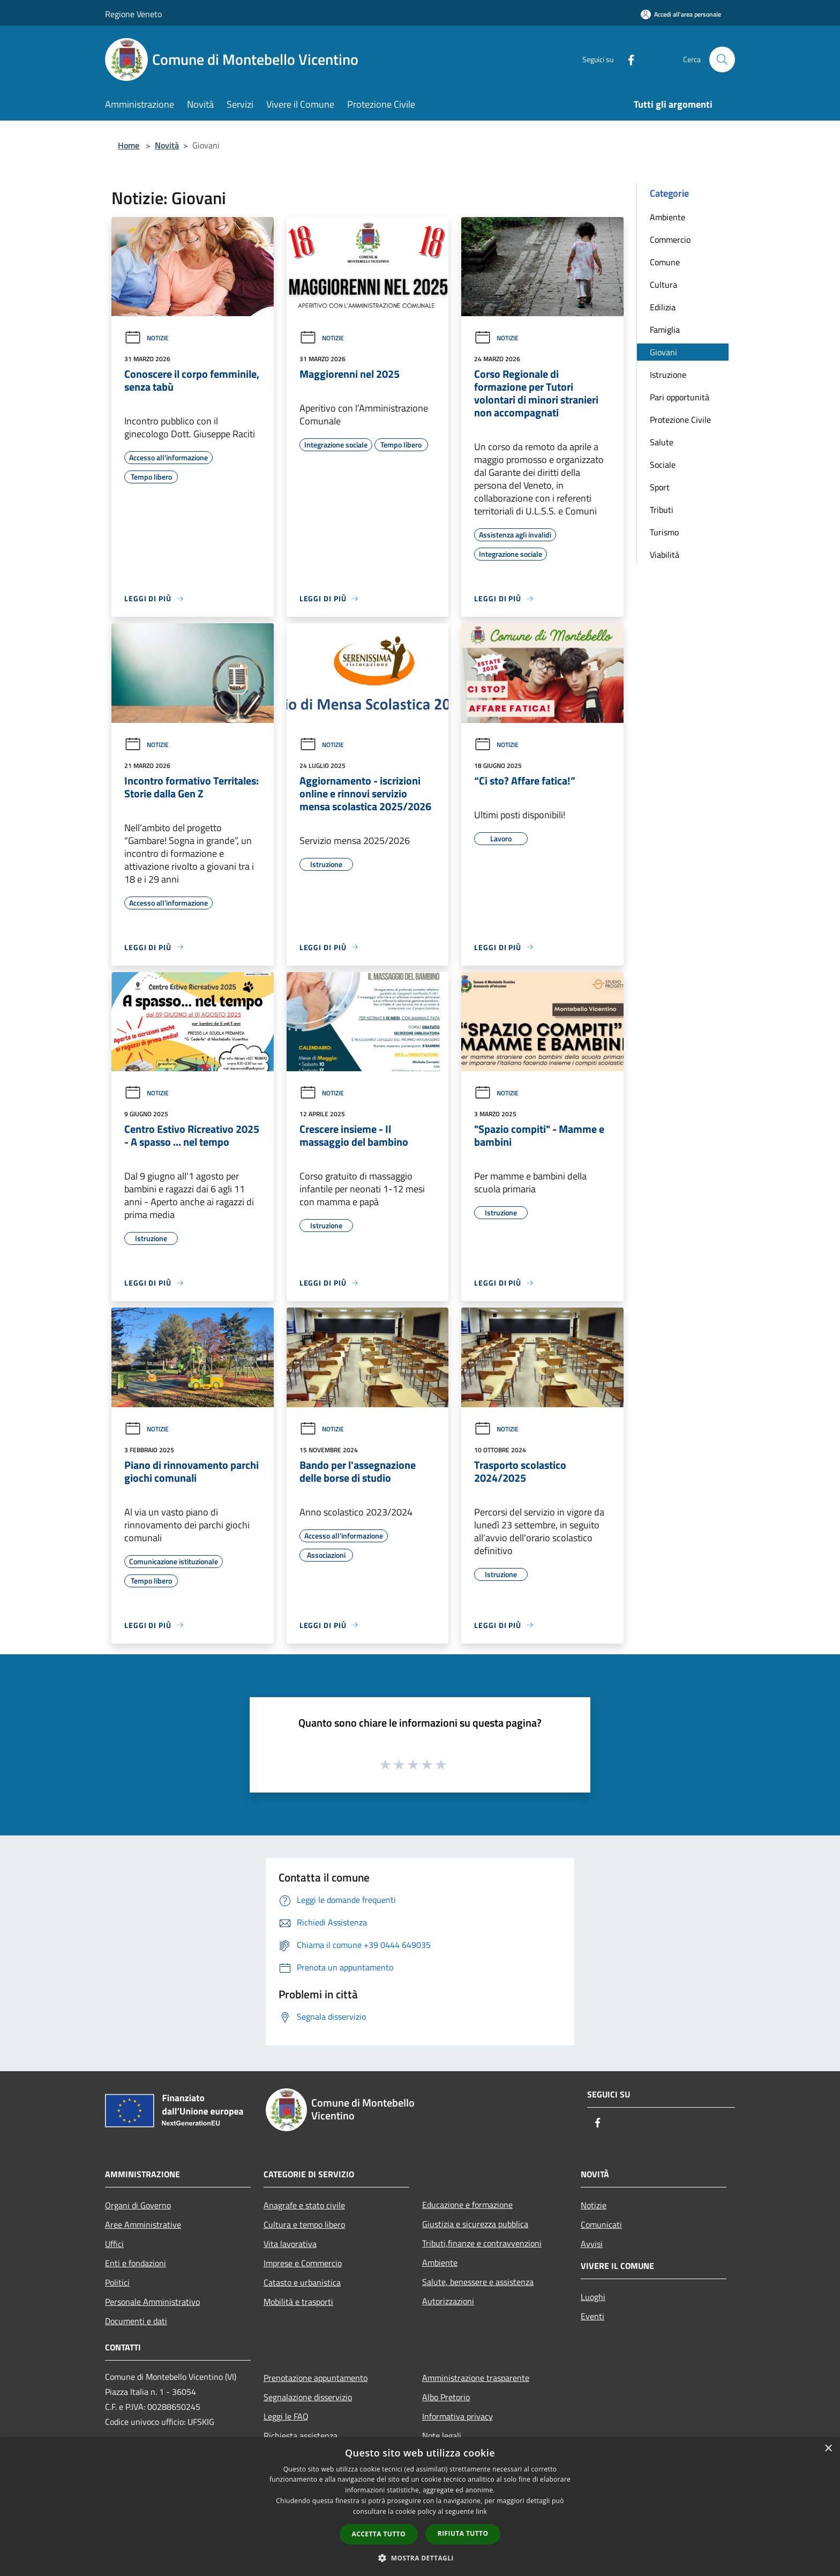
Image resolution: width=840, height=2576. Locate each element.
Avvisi (592, 2243)
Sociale (663, 464)
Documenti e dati (136, 2320)
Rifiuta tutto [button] (463, 2533)
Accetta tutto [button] (379, 2533)
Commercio (670, 239)
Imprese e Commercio (303, 2263)
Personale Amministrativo (152, 2301)
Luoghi (593, 2296)
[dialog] (420, 2506)
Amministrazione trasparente (475, 2377)
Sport (660, 487)
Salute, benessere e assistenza (478, 2281)
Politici (117, 2282)
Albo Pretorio (446, 2397)
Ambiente (667, 217)
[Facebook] (627, 59)
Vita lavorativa (290, 2243)
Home (128, 145)
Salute (661, 442)
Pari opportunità (679, 397)
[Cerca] (722, 59)
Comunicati (601, 2224)
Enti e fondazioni (135, 2263)
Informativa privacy (457, 2416)
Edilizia (663, 307)
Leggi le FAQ (286, 2416)
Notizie (146, 338)
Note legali (441, 2435)
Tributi (661, 509)
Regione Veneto (133, 14)
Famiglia (665, 329)
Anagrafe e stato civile (304, 2205)
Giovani (663, 352)
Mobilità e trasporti (298, 2301)
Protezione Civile (680, 419)
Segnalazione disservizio (308, 2397)
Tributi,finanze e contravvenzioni (482, 2243)
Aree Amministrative (143, 2224)
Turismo (664, 532)
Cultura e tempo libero (304, 2224)
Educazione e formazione (467, 2204)
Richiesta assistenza (301, 2435)
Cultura (663, 284)
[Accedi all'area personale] (681, 14)
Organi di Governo (138, 2205)
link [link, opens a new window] (481, 2511)
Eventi (592, 2316)
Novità (167, 145)
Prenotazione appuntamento (316, 2377)
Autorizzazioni (448, 2301)
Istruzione (668, 374)
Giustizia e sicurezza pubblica (475, 2223)
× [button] (828, 2449)
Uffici (114, 2243)
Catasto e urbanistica (302, 2282)
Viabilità (664, 554)
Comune (665, 262)
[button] (420, 2557)
